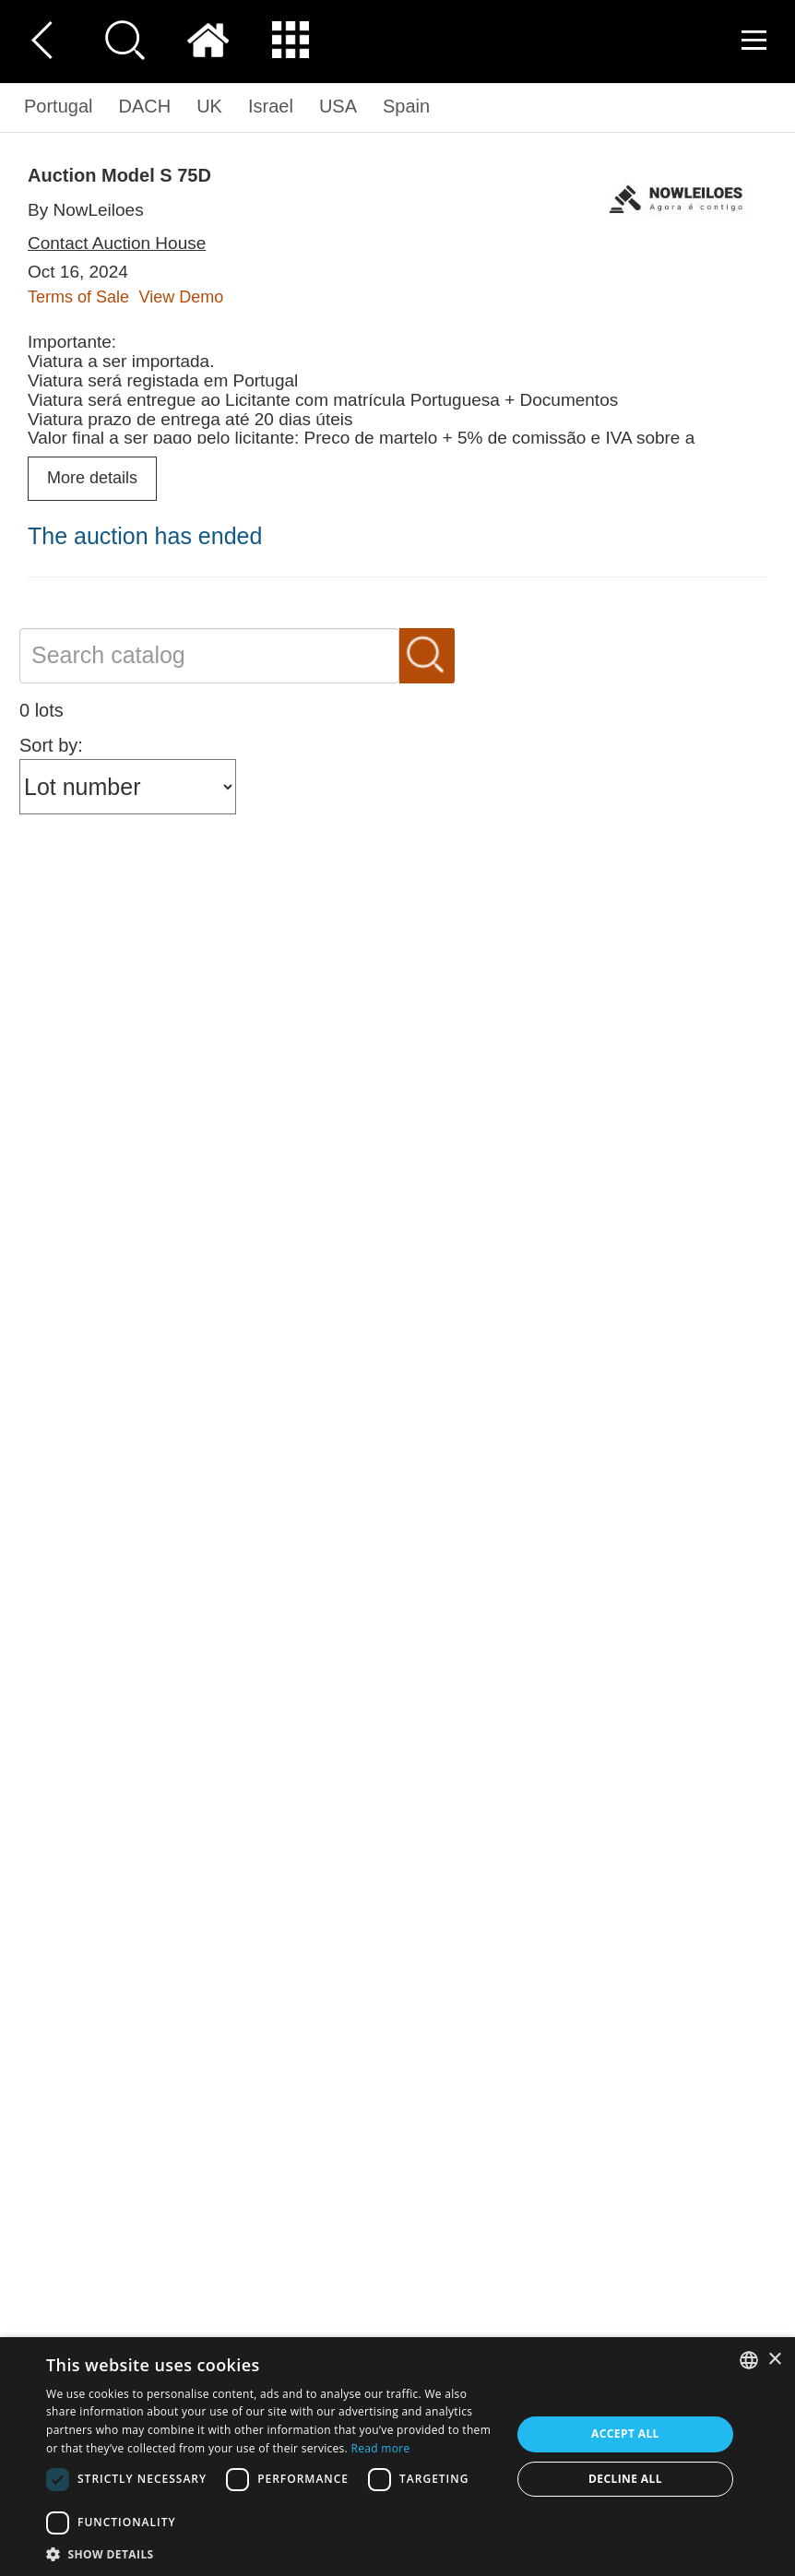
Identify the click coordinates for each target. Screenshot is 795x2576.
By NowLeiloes (86, 210)
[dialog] (397, 2456)
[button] (271, 2553)
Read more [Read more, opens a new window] (380, 2448)
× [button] (774, 2360)
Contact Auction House (117, 243)
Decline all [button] (625, 2479)
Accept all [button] (625, 2433)
